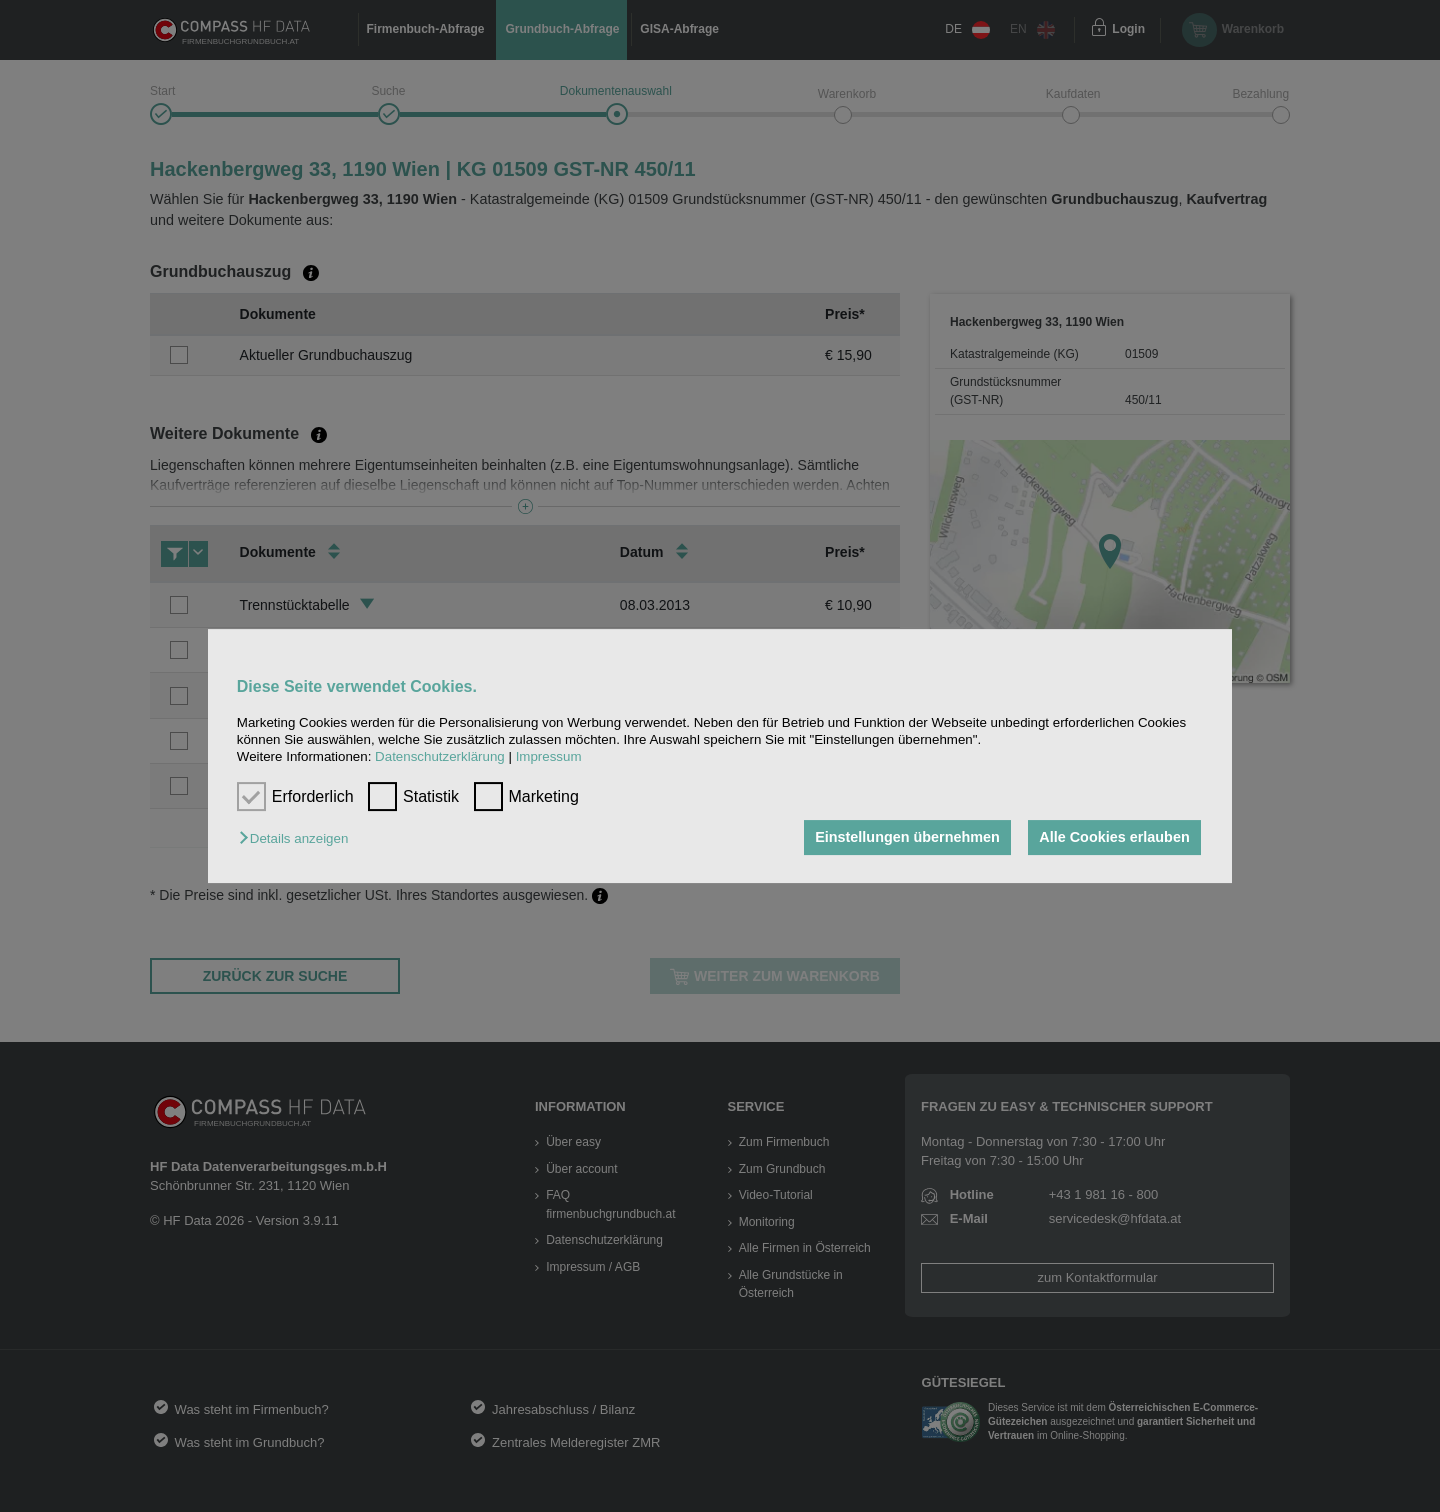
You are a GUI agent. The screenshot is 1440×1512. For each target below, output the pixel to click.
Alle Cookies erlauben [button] (1114, 838)
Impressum (549, 757)
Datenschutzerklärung (440, 757)
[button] (298, 839)
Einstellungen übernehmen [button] (907, 838)
